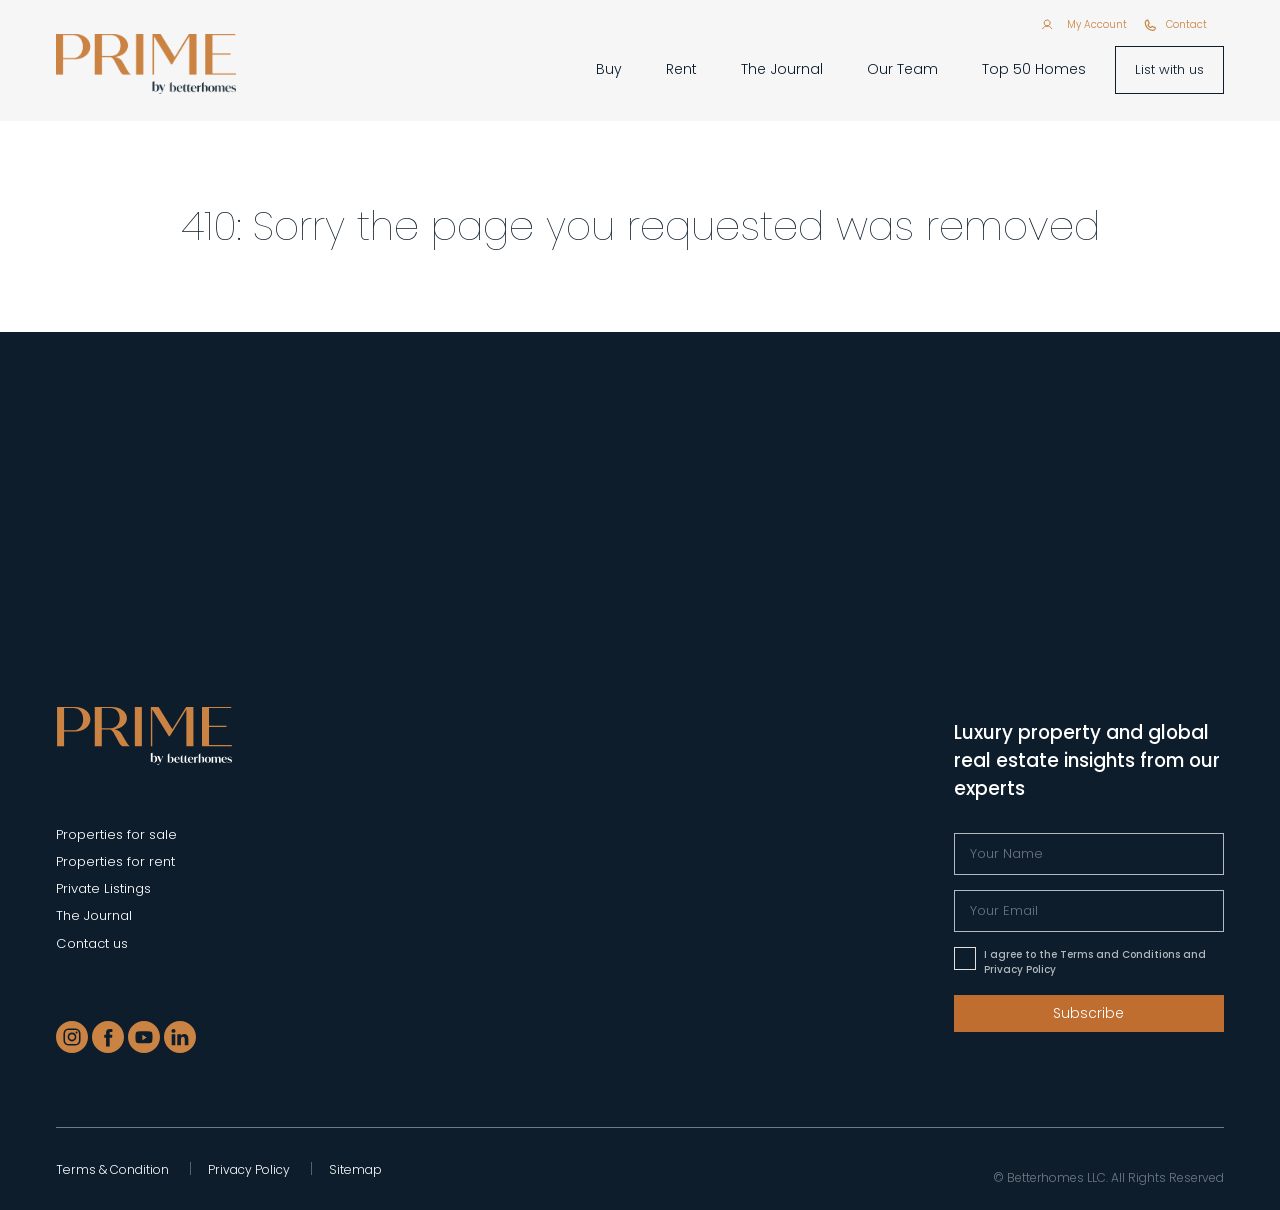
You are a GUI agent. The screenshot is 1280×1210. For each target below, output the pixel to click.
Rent (681, 69)
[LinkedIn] (180, 1037)
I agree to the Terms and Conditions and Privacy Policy (1095, 962)
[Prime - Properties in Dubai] (144, 734)
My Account (1097, 24)
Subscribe (1088, 1013)
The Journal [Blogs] (94, 915)
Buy (609, 69)
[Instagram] (72, 1037)
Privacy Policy (249, 1169)
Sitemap (355, 1169)
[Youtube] (144, 1037)
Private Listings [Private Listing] (103, 888)
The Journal (782, 69)
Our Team (902, 69)
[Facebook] (108, 1037)
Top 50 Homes (1034, 69)
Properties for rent (115, 861)
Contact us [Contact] (92, 943)
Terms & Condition (112, 1169)
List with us (1169, 69)
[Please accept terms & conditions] (965, 958)
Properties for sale (116, 834)
